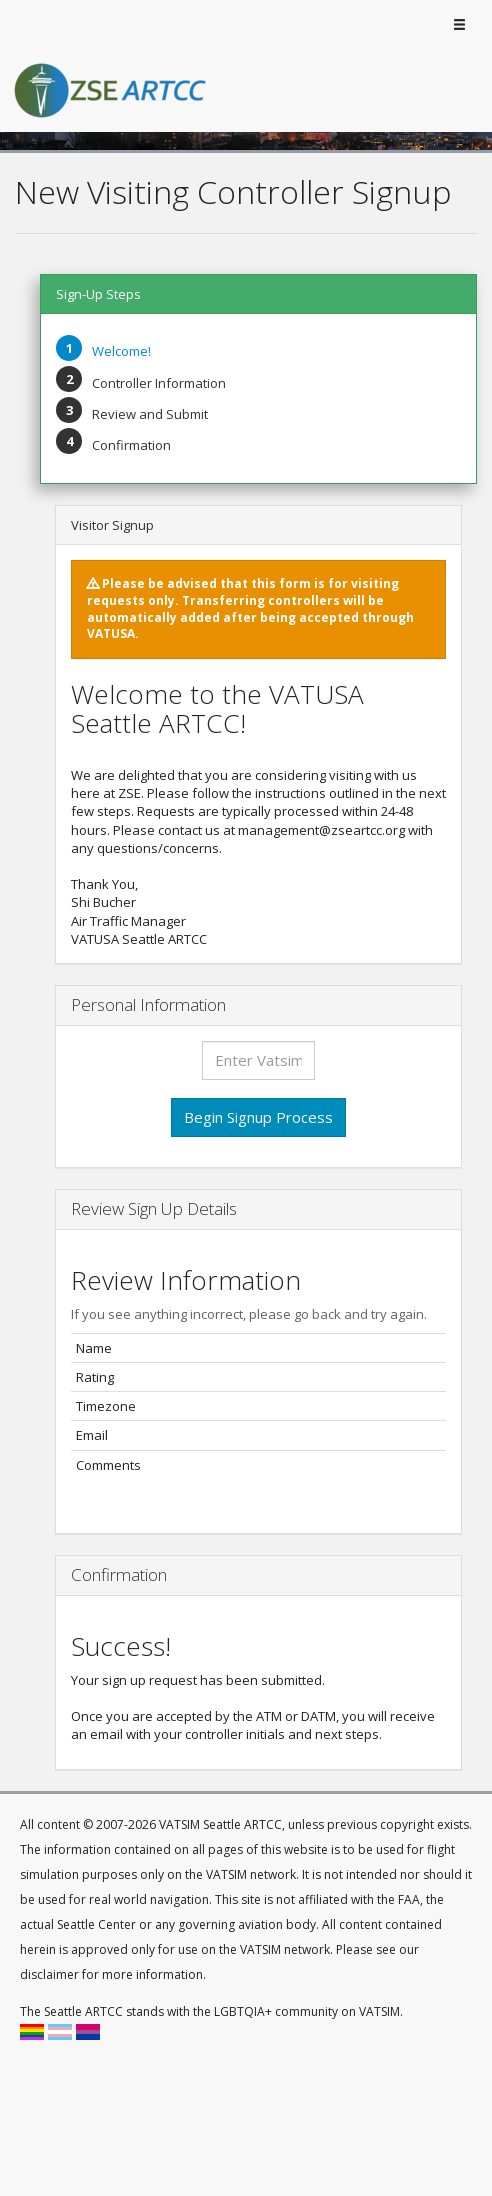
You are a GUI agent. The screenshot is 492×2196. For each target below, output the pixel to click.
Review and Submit (150, 414)
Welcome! (121, 351)
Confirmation (131, 445)
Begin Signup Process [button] (258, 1117)
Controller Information (159, 383)
